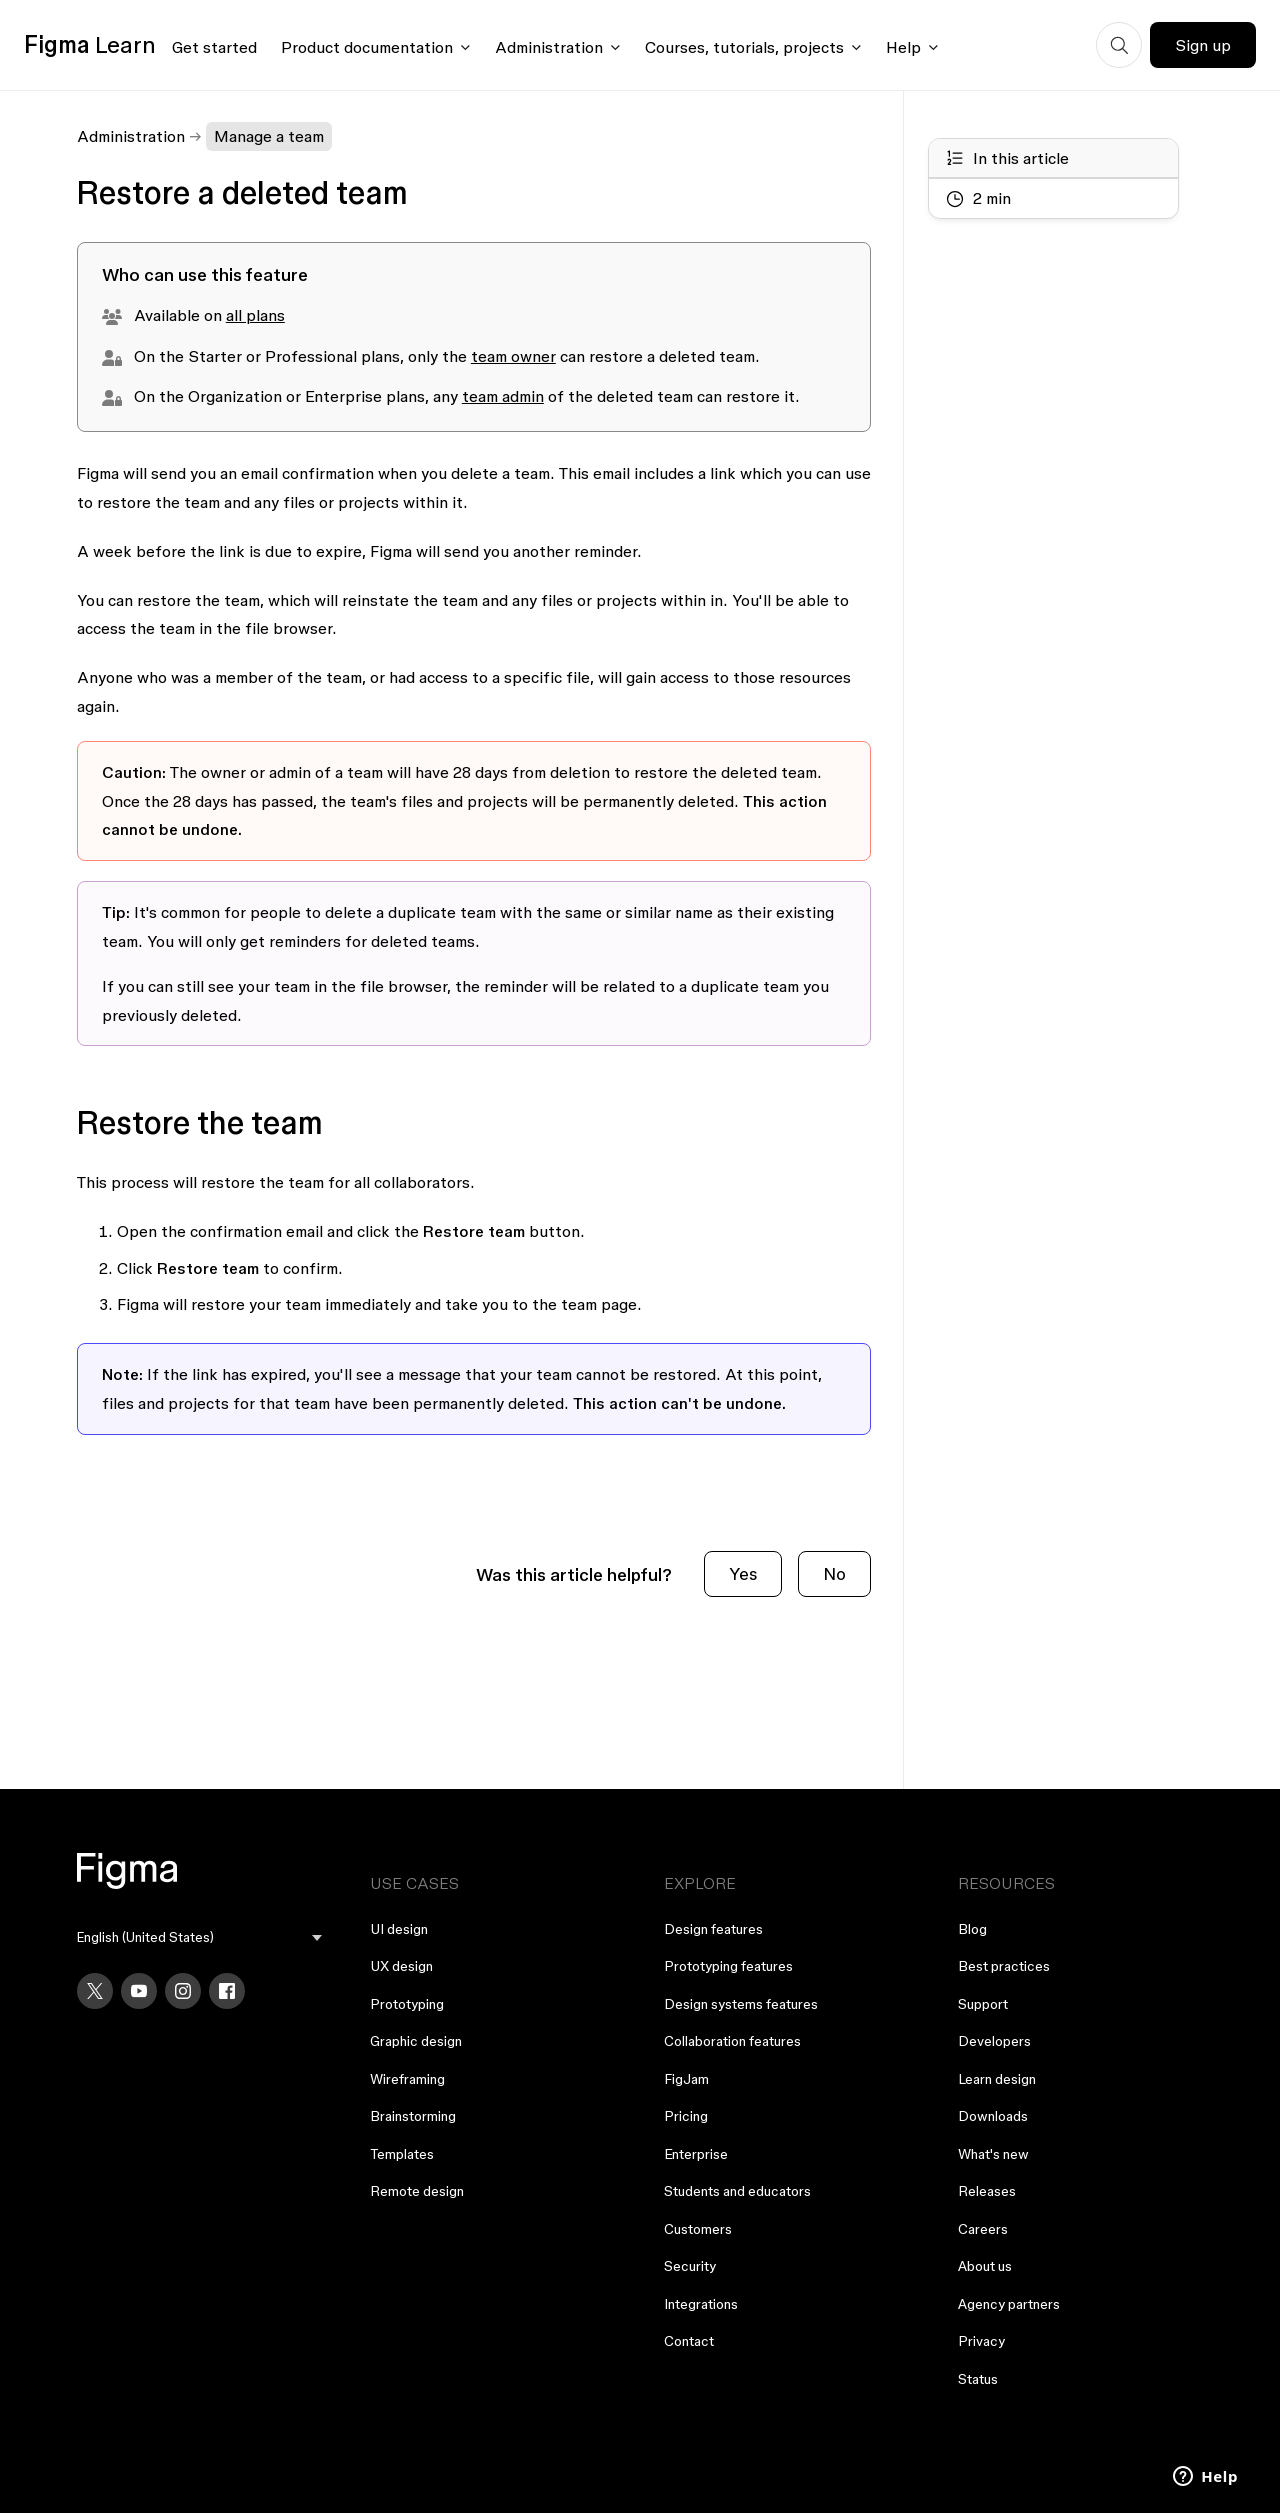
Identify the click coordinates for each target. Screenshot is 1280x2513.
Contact (689, 2341)
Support (983, 2004)
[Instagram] (183, 1991)
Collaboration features (732, 2041)
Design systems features (741, 2004)
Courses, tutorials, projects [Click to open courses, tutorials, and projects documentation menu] (744, 47)
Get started (214, 47)
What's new (993, 2154)
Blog (972, 1929)
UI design (399, 1929)
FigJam (686, 2079)
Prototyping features (728, 1966)
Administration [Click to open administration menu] (549, 47)
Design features (713, 1929)
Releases (987, 2191)
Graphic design (416, 2041)
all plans (255, 315)
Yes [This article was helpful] (743, 1573)
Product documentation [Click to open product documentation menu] (367, 47)
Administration (131, 136)
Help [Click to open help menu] (903, 47)
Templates (402, 2154)
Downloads (993, 2116)
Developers (994, 2041)
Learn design (997, 2079)
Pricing (686, 2116)
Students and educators (737, 2191)
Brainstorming (413, 2116)
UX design (401, 1966)
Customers (698, 2229)
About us (985, 2266)
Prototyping (407, 2004)
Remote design (417, 2191)
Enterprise (696, 2154)
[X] (95, 1991)
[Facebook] (227, 1991)
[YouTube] (139, 1991)
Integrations (701, 2304)
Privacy (981, 2341)
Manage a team (269, 136)
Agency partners (1009, 2304)
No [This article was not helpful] (834, 1573)
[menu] (200, 1937)
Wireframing (407, 2079)
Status (978, 2379)
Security (690, 2266)
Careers (983, 2229)
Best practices (1004, 1966)
